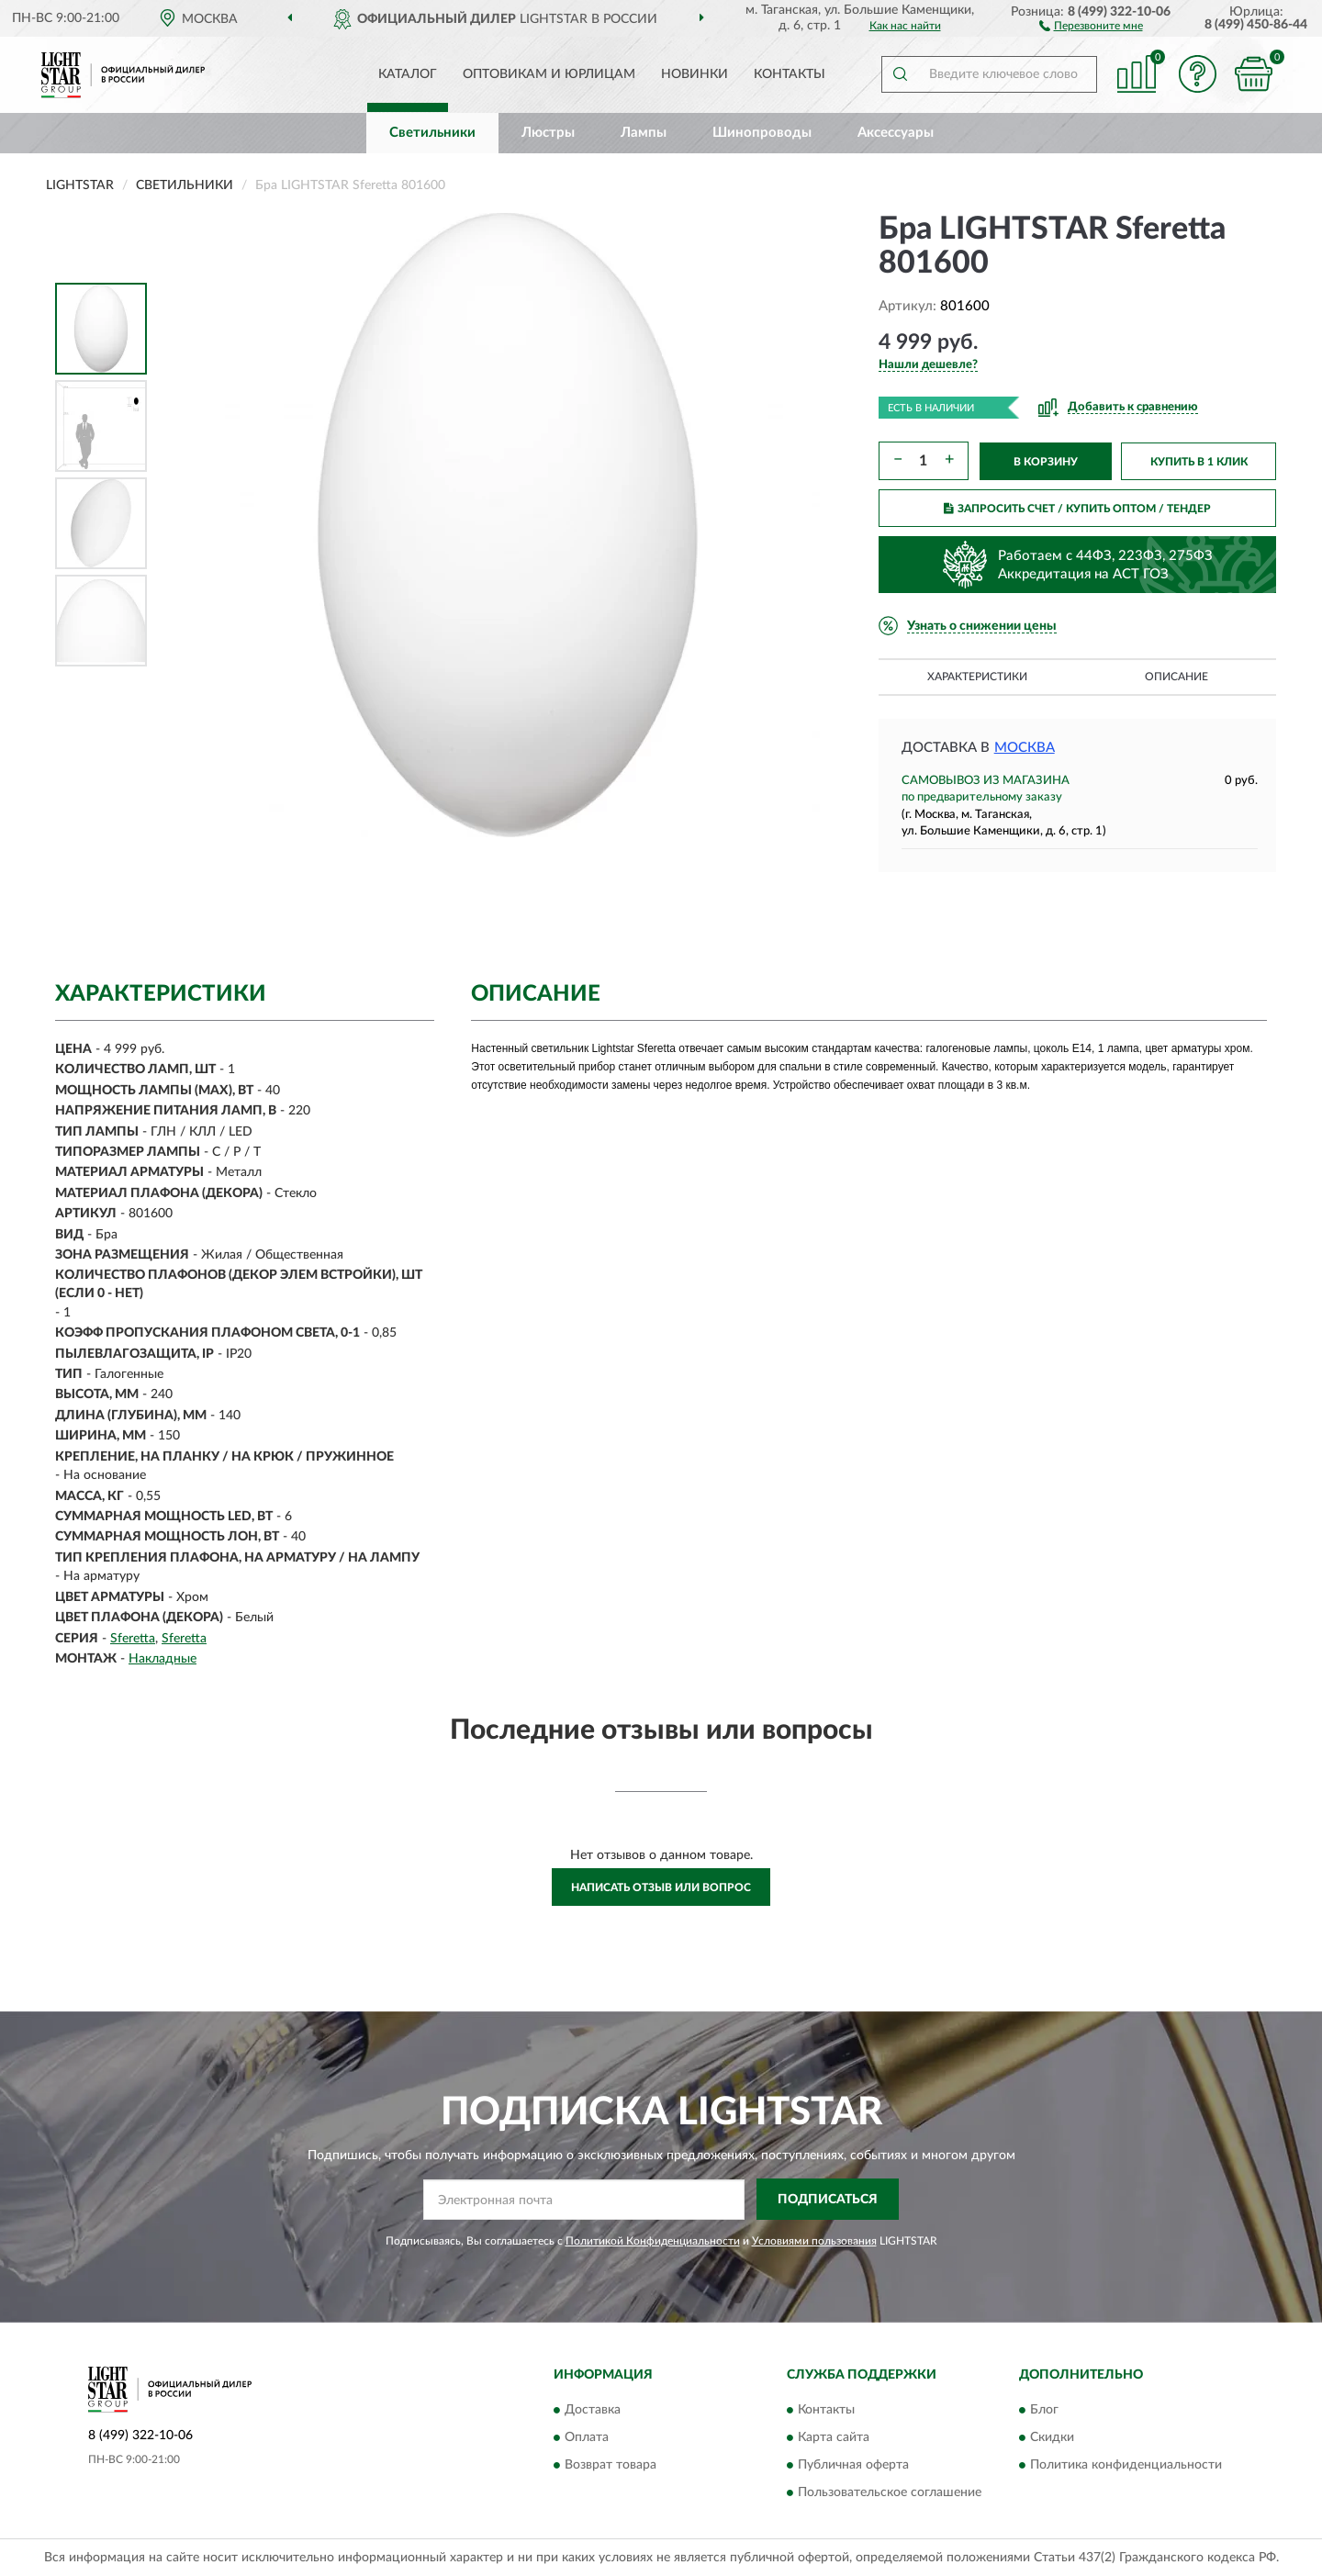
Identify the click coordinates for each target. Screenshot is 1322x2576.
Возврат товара (610, 2465)
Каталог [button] (407, 74)
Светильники (432, 133)
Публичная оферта (853, 2465)
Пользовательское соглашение (889, 2493)
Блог (1044, 2410)
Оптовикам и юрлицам (549, 74)
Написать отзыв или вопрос (661, 1887)
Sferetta (132, 1638)
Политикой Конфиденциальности (653, 2240)
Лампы (644, 133)
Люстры (548, 133)
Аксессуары (895, 133)
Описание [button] (1176, 676)
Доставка (593, 2410)
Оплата (587, 2438)
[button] (1091, 24)
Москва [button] (1024, 748)
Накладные (162, 1658)
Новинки (694, 74)
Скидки (1052, 2438)
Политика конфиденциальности (1126, 2465)
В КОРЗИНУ (1046, 461)
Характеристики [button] (977, 676)
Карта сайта (833, 2438)
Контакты (789, 74)
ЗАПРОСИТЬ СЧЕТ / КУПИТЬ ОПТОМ (1077, 508)
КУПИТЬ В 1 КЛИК (1199, 461)
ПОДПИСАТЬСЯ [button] (828, 2199)
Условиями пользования (814, 2240)
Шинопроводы (762, 133)
